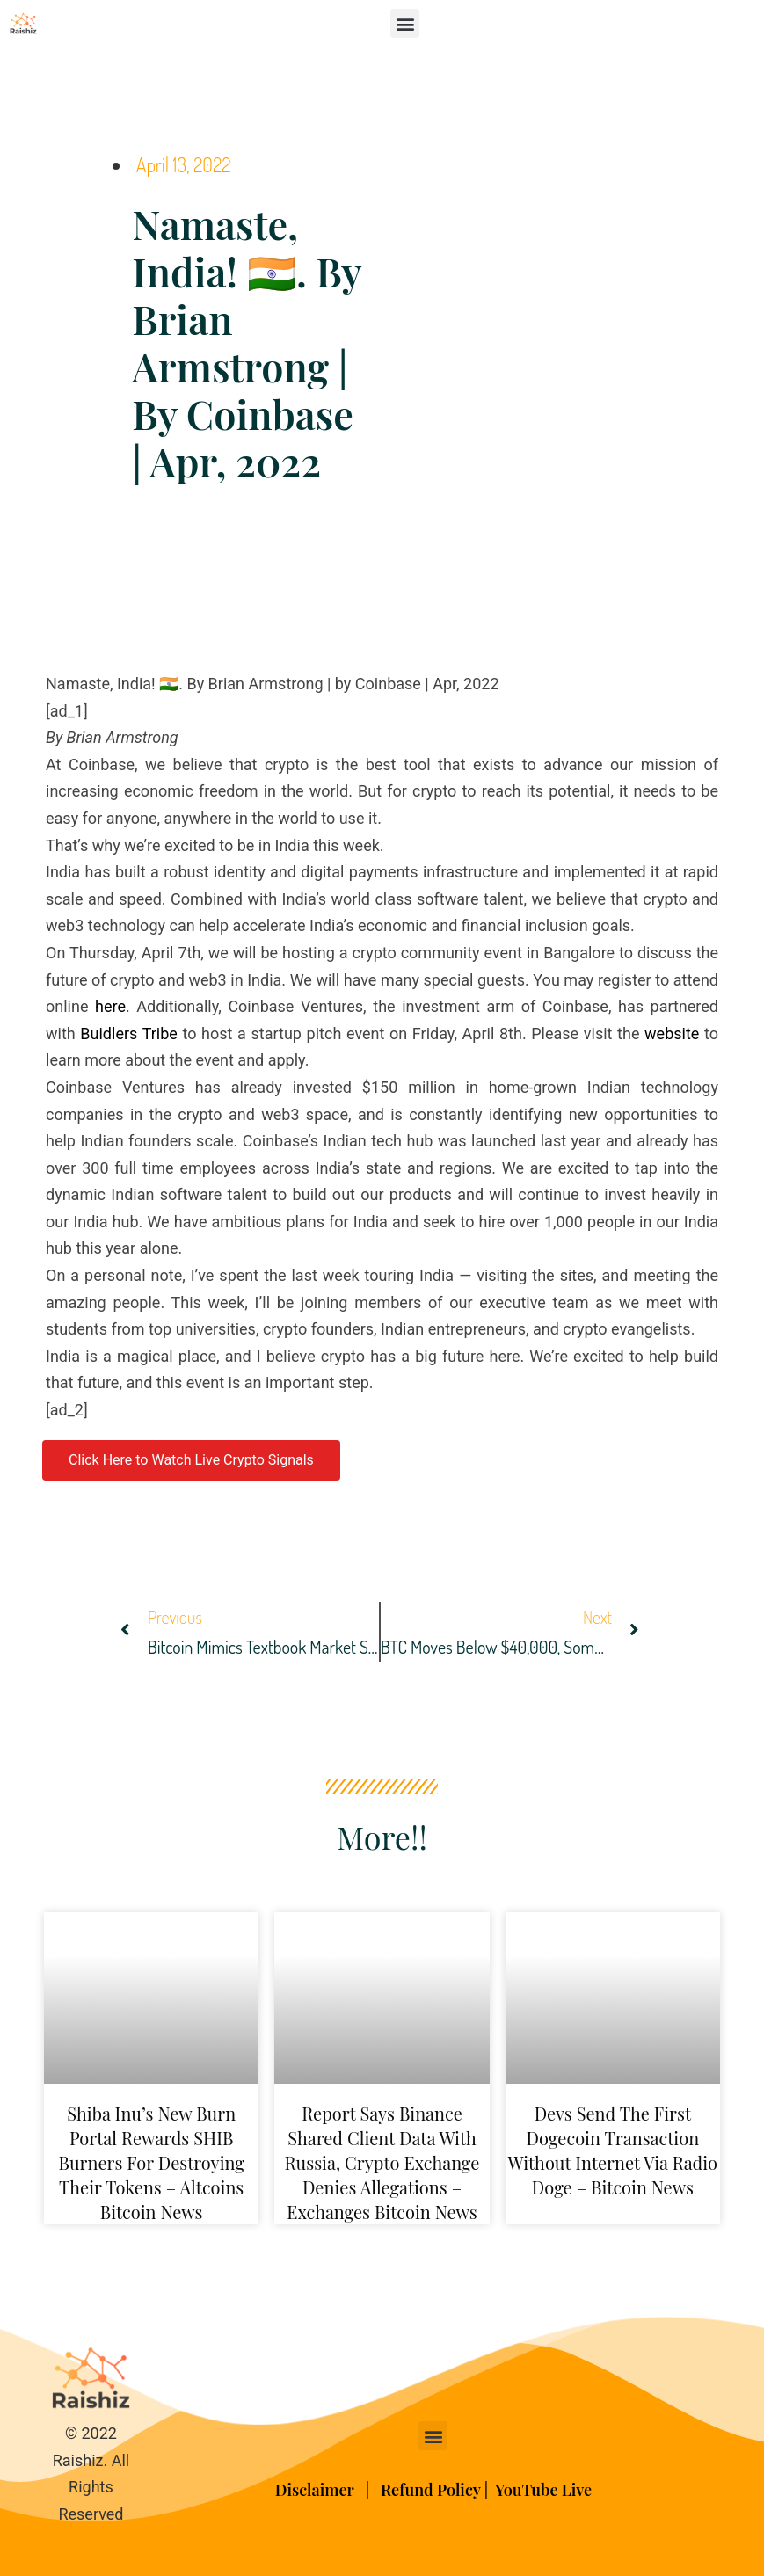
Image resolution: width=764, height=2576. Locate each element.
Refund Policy (431, 2489)
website (671, 1033)
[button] (404, 23)
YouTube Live (543, 2489)
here (110, 1006)
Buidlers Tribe (128, 1033)
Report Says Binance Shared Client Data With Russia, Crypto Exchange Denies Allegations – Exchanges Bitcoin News (382, 2162)
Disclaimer (316, 2489)
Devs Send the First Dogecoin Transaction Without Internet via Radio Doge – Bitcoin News (613, 2150)
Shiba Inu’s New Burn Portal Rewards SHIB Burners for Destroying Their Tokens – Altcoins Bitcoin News (151, 2162)
